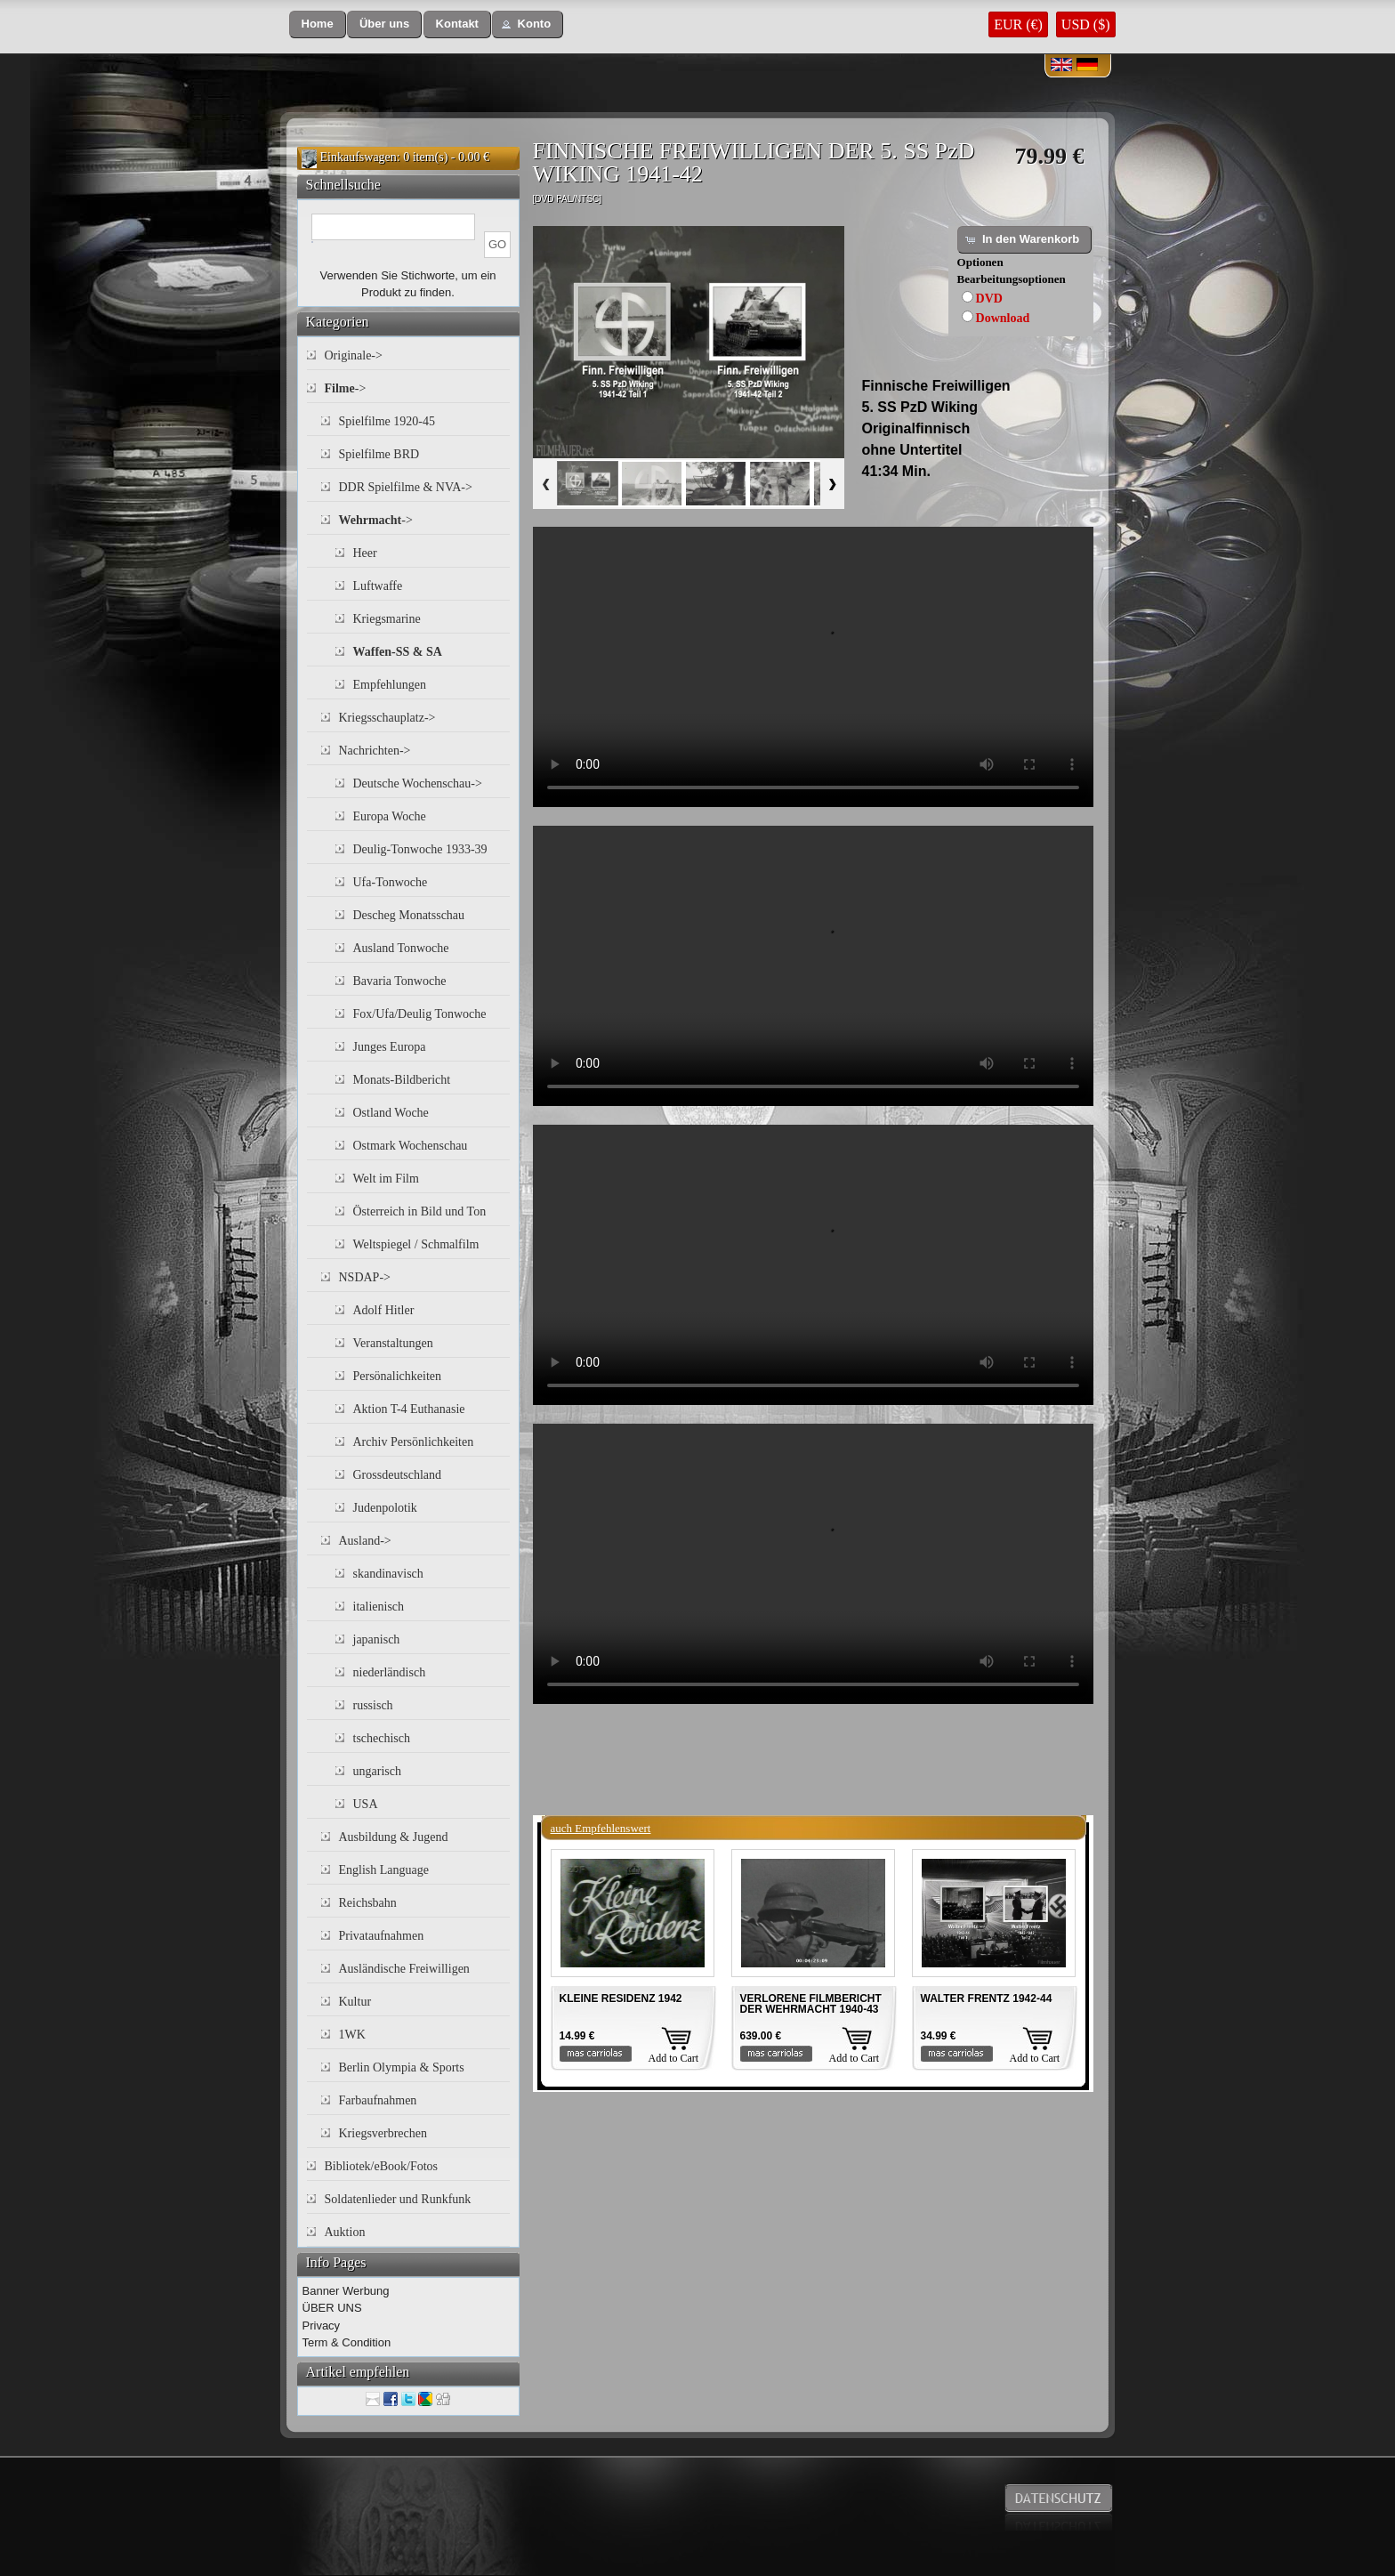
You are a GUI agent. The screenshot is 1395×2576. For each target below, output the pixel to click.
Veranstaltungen (393, 1343)
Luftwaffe (378, 586)
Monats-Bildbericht (402, 1079)
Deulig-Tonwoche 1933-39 (420, 849)
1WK (352, 2034)
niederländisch (389, 1672)
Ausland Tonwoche (401, 948)
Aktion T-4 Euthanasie (409, 1409)
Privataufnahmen (381, 1935)
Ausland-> (365, 1540)
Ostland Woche (391, 1112)
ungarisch (377, 1771)
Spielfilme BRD (379, 454)
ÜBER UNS (332, 2307)
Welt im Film (386, 1178)
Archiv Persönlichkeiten (413, 1442)
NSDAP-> (365, 1277)
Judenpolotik (385, 1507)
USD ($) (1085, 24)
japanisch (376, 1639)
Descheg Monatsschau (409, 915)
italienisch (379, 1606)
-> (346, 388)
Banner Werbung (346, 2290)
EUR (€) (1018, 24)
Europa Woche (389, 816)
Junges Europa (389, 1047)
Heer (365, 553)
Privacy (321, 2325)
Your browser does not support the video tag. (813, 667)
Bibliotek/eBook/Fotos (382, 2166)
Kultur (355, 2001)
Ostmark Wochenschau (410, 1145)
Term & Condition (346, 2342)
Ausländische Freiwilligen (404, 1968)
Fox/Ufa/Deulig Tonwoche (420, 1014)
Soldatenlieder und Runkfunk (398, 2199)
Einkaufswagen (358, 157)
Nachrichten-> (375, 750)
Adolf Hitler (384, 1310)
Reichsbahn (368, 1903)
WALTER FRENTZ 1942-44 (986, 1998)
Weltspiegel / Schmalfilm (416, 1244)
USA (365, 1804)
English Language (384, 1870)
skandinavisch (388, 1573)
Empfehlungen (389, 684)
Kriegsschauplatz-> (387, 717)
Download (1003, 318)
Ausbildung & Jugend (393, 1837)
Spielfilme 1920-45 (387, 421)
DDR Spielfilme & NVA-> (405, 487)
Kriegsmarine (387, 619)
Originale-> (354, 355)
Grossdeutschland (397, 1475)
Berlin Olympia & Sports (401, 2067)
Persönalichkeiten (397, 1376)
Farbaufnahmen (378, 2100)
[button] (317, 24)
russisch (373, 1705)
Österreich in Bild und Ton (420, 1211)
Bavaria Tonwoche (400, 981)
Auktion (345, 2232)
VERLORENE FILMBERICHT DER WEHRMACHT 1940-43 (811, 2003)
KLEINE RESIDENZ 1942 (621, 1998)
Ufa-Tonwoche (390, 882)
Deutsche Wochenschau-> (417, 783)
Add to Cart (674, 2058)
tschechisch (382, 1738)
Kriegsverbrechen (383, 2133)
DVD (989, 298)
